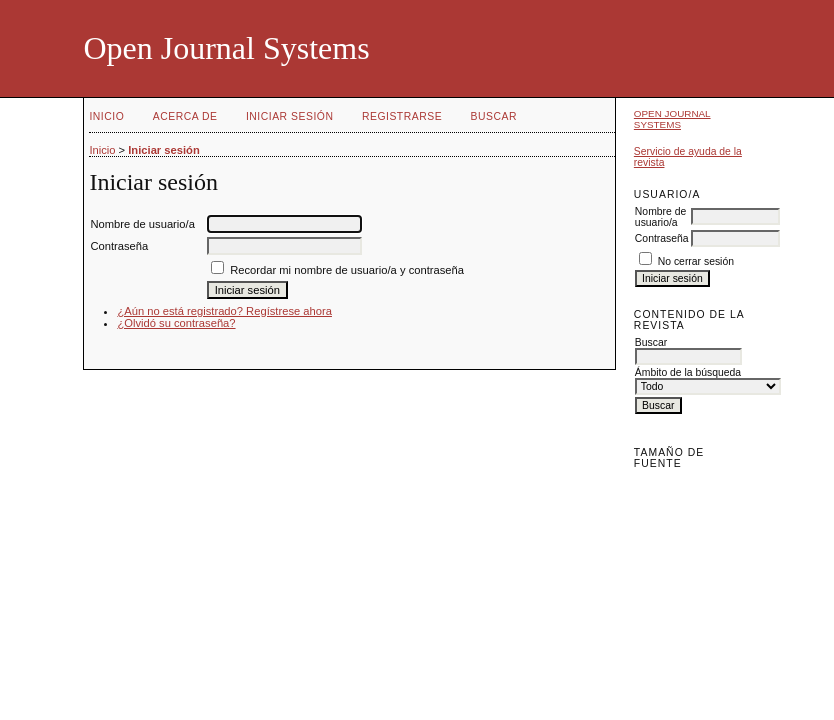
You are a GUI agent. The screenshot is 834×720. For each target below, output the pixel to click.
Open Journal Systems (672, 119)
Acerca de (185, 116)
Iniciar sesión (290, 116)
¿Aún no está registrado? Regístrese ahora (224, 311)
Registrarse (402, 116)
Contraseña (662, 238)
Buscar (494, 116)
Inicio (106, 116)
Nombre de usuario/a (660, 217)
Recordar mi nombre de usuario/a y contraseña (347, 270)
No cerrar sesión (696, 261)
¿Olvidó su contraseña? (176, 323)
